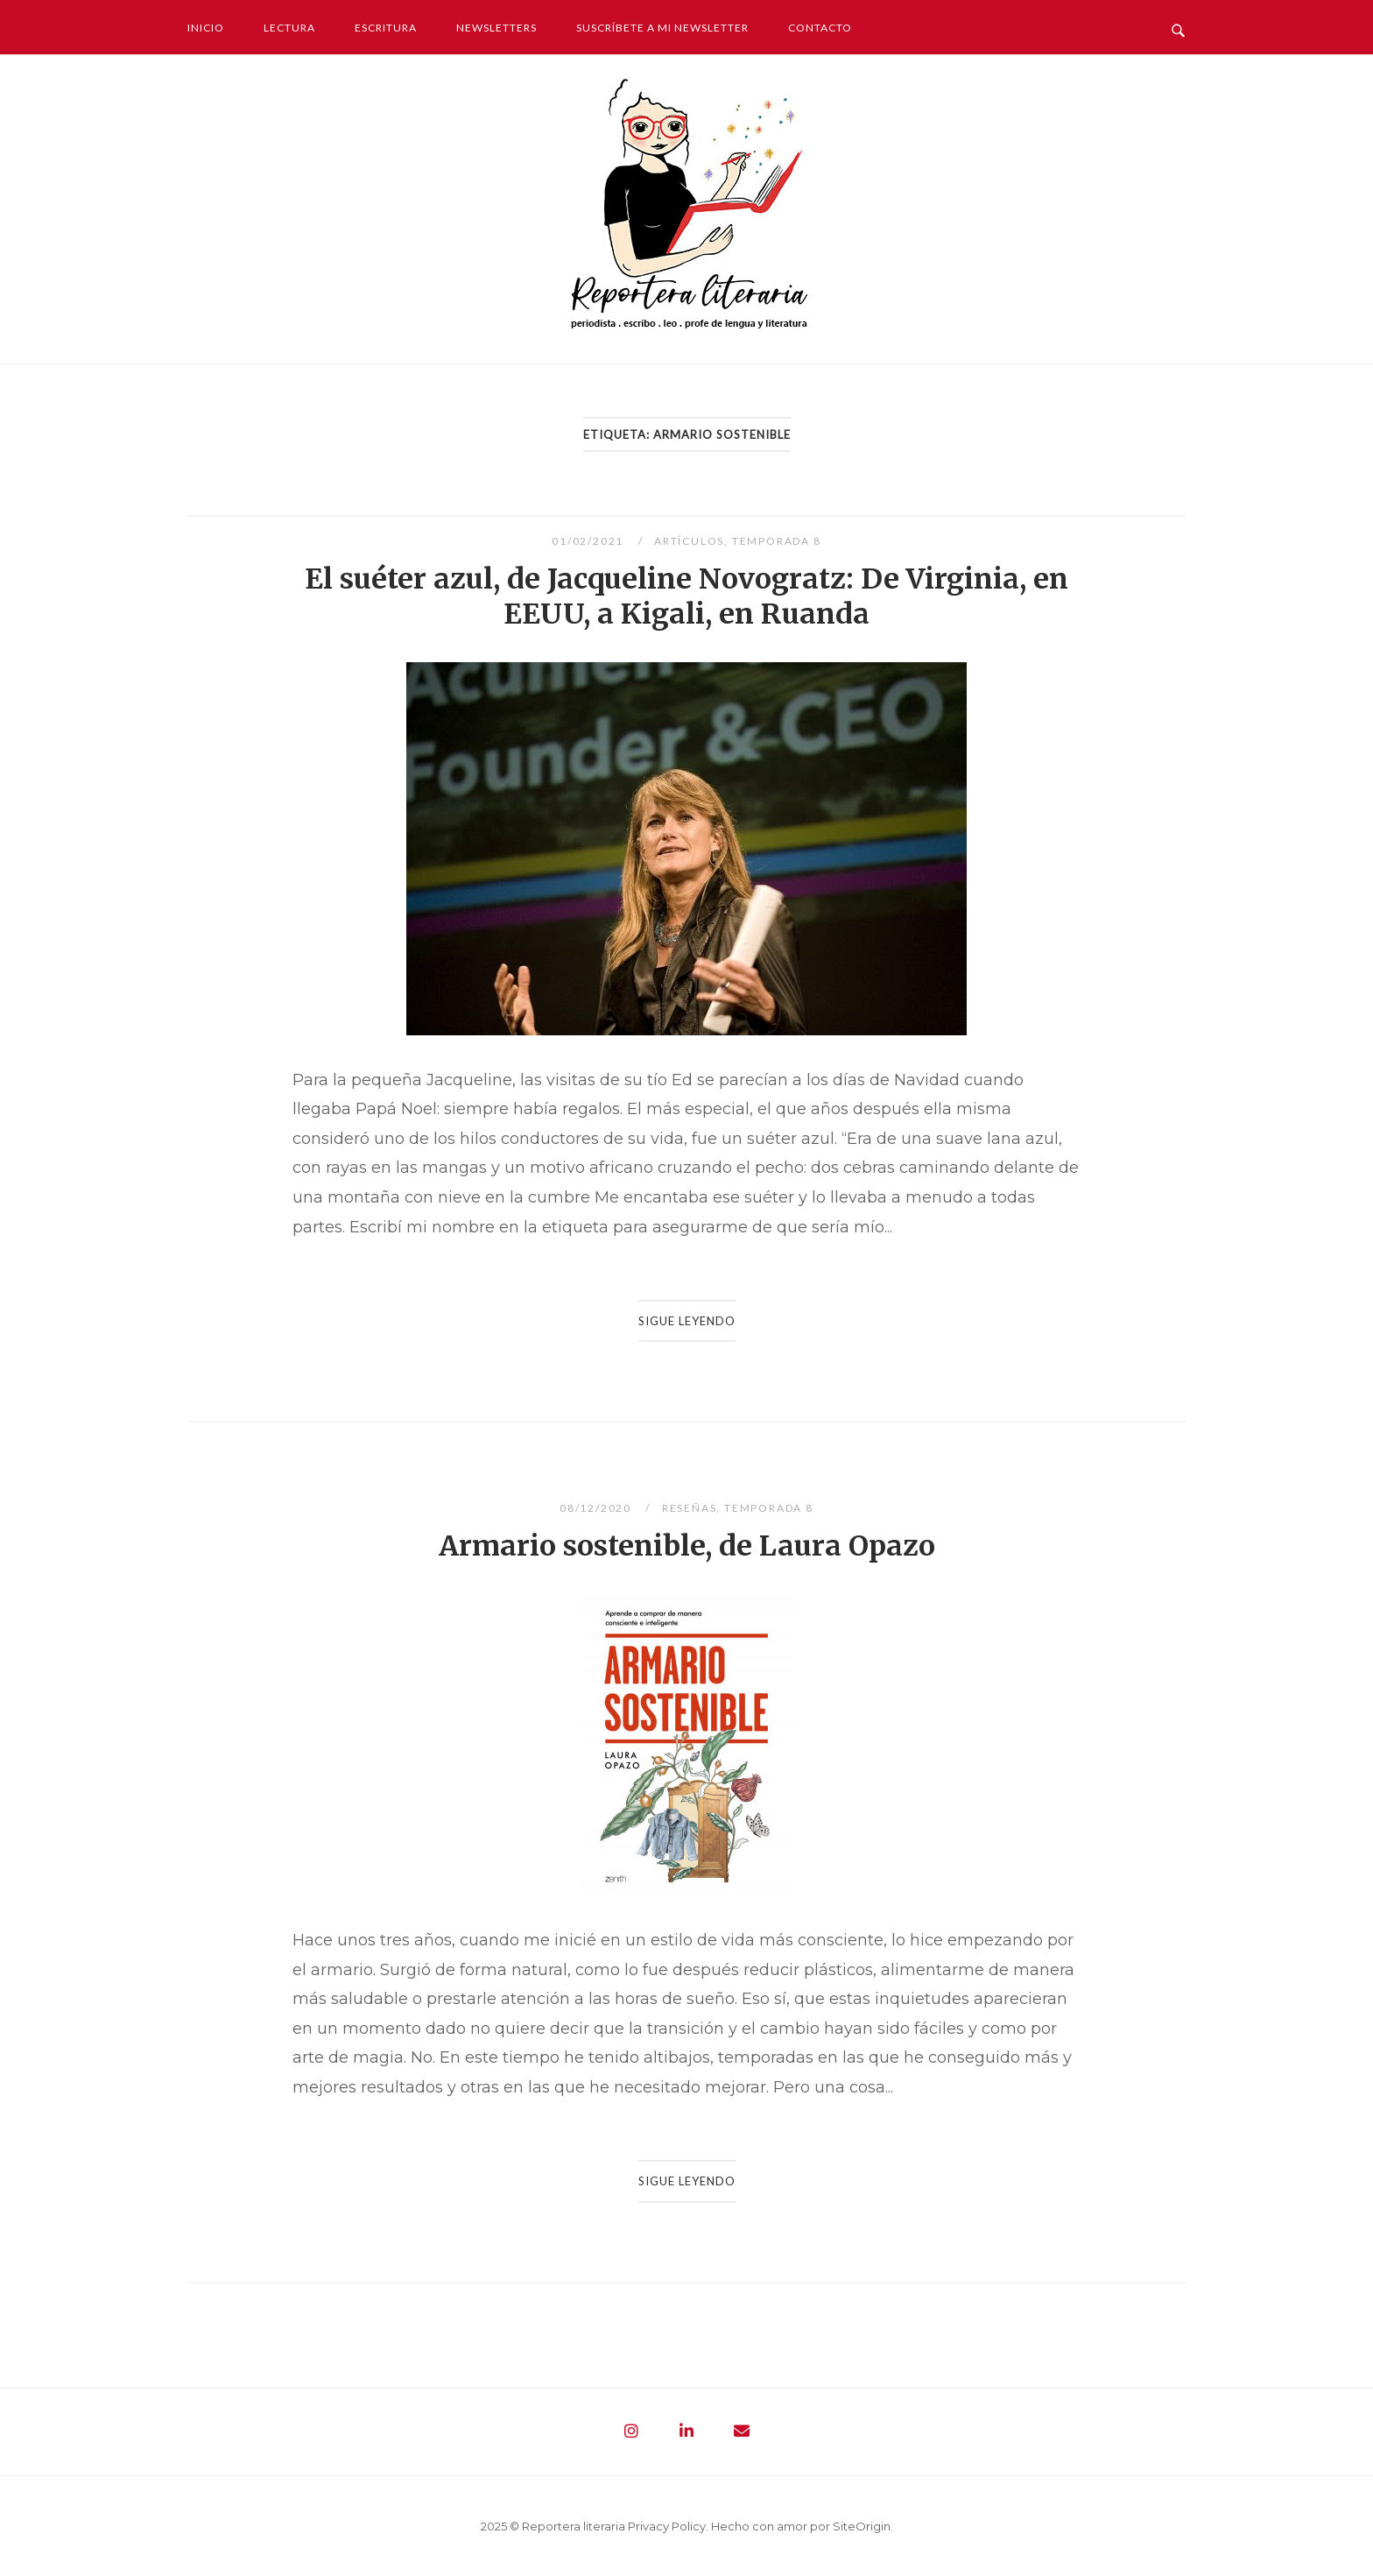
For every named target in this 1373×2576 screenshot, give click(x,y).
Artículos (689, 540)
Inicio (205, 27)
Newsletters (496, 27)
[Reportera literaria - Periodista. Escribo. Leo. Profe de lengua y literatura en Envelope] (741, 2431)
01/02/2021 (589, 540)
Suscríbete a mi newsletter (662, 27)
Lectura (289, 27)
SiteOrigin (862, 2526)
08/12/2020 (597, 1507)
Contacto (820, 27)
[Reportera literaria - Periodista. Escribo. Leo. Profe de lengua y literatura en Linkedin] (686, 2431)
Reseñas (689, 1507)
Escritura (386, 27)
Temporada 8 (776, 540)
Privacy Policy (667, 2526)
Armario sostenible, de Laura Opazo (687, 1545)
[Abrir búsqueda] (1178, 26)
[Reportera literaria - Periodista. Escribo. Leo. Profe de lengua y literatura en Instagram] (631, 2431)
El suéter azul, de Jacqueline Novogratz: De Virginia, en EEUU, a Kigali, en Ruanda (686, 596)
